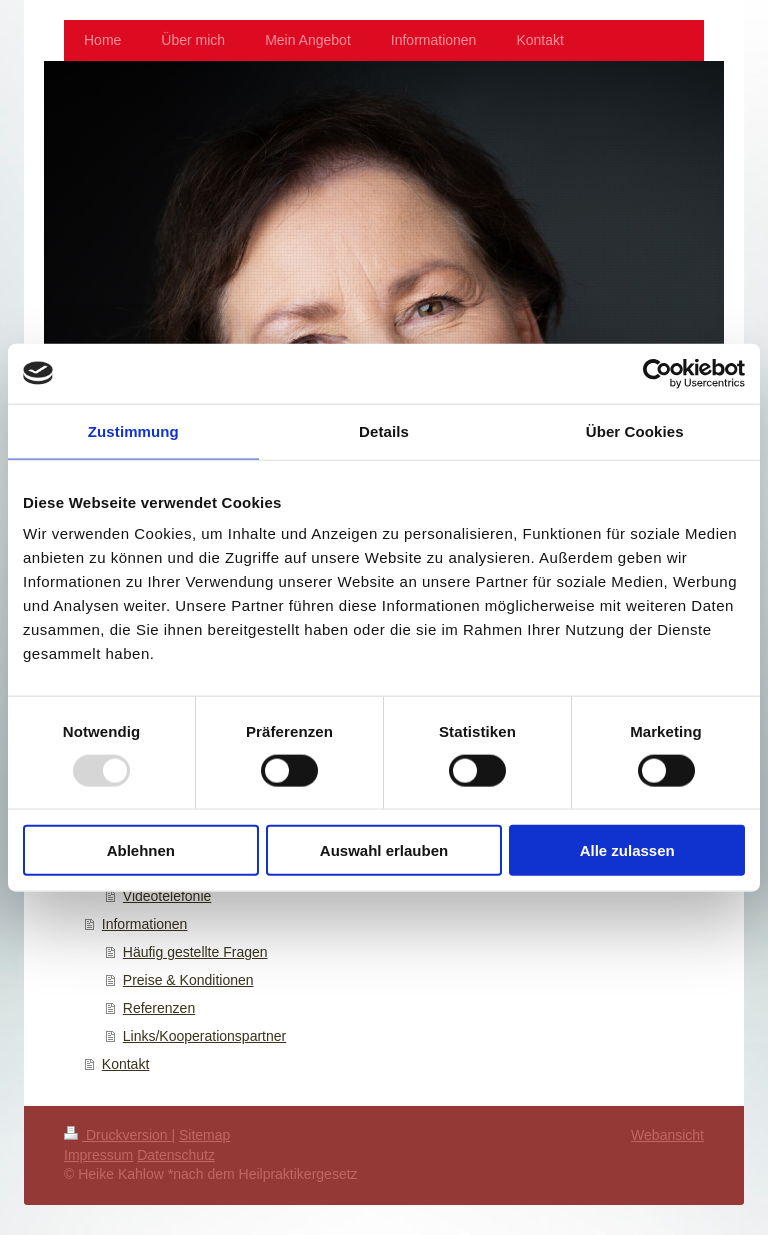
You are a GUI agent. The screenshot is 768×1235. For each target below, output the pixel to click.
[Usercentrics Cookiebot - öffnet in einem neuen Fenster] (657, 373)
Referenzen (159, 1008)
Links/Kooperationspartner (204, 1036)
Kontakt (125, 1064)
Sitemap (204, 1135)
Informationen (145, 924)
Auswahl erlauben (384, 850)
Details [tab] (384, 430)
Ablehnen (141, 850)
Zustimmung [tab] (133, 430)
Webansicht (667, 1135)
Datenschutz (176, 1155)
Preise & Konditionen (188, 980)
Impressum (98, 1155)
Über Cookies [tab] (635, 430)
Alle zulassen (627, 850)
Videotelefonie (167, 896)
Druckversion (117, 1135)
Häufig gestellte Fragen (195, 952)
